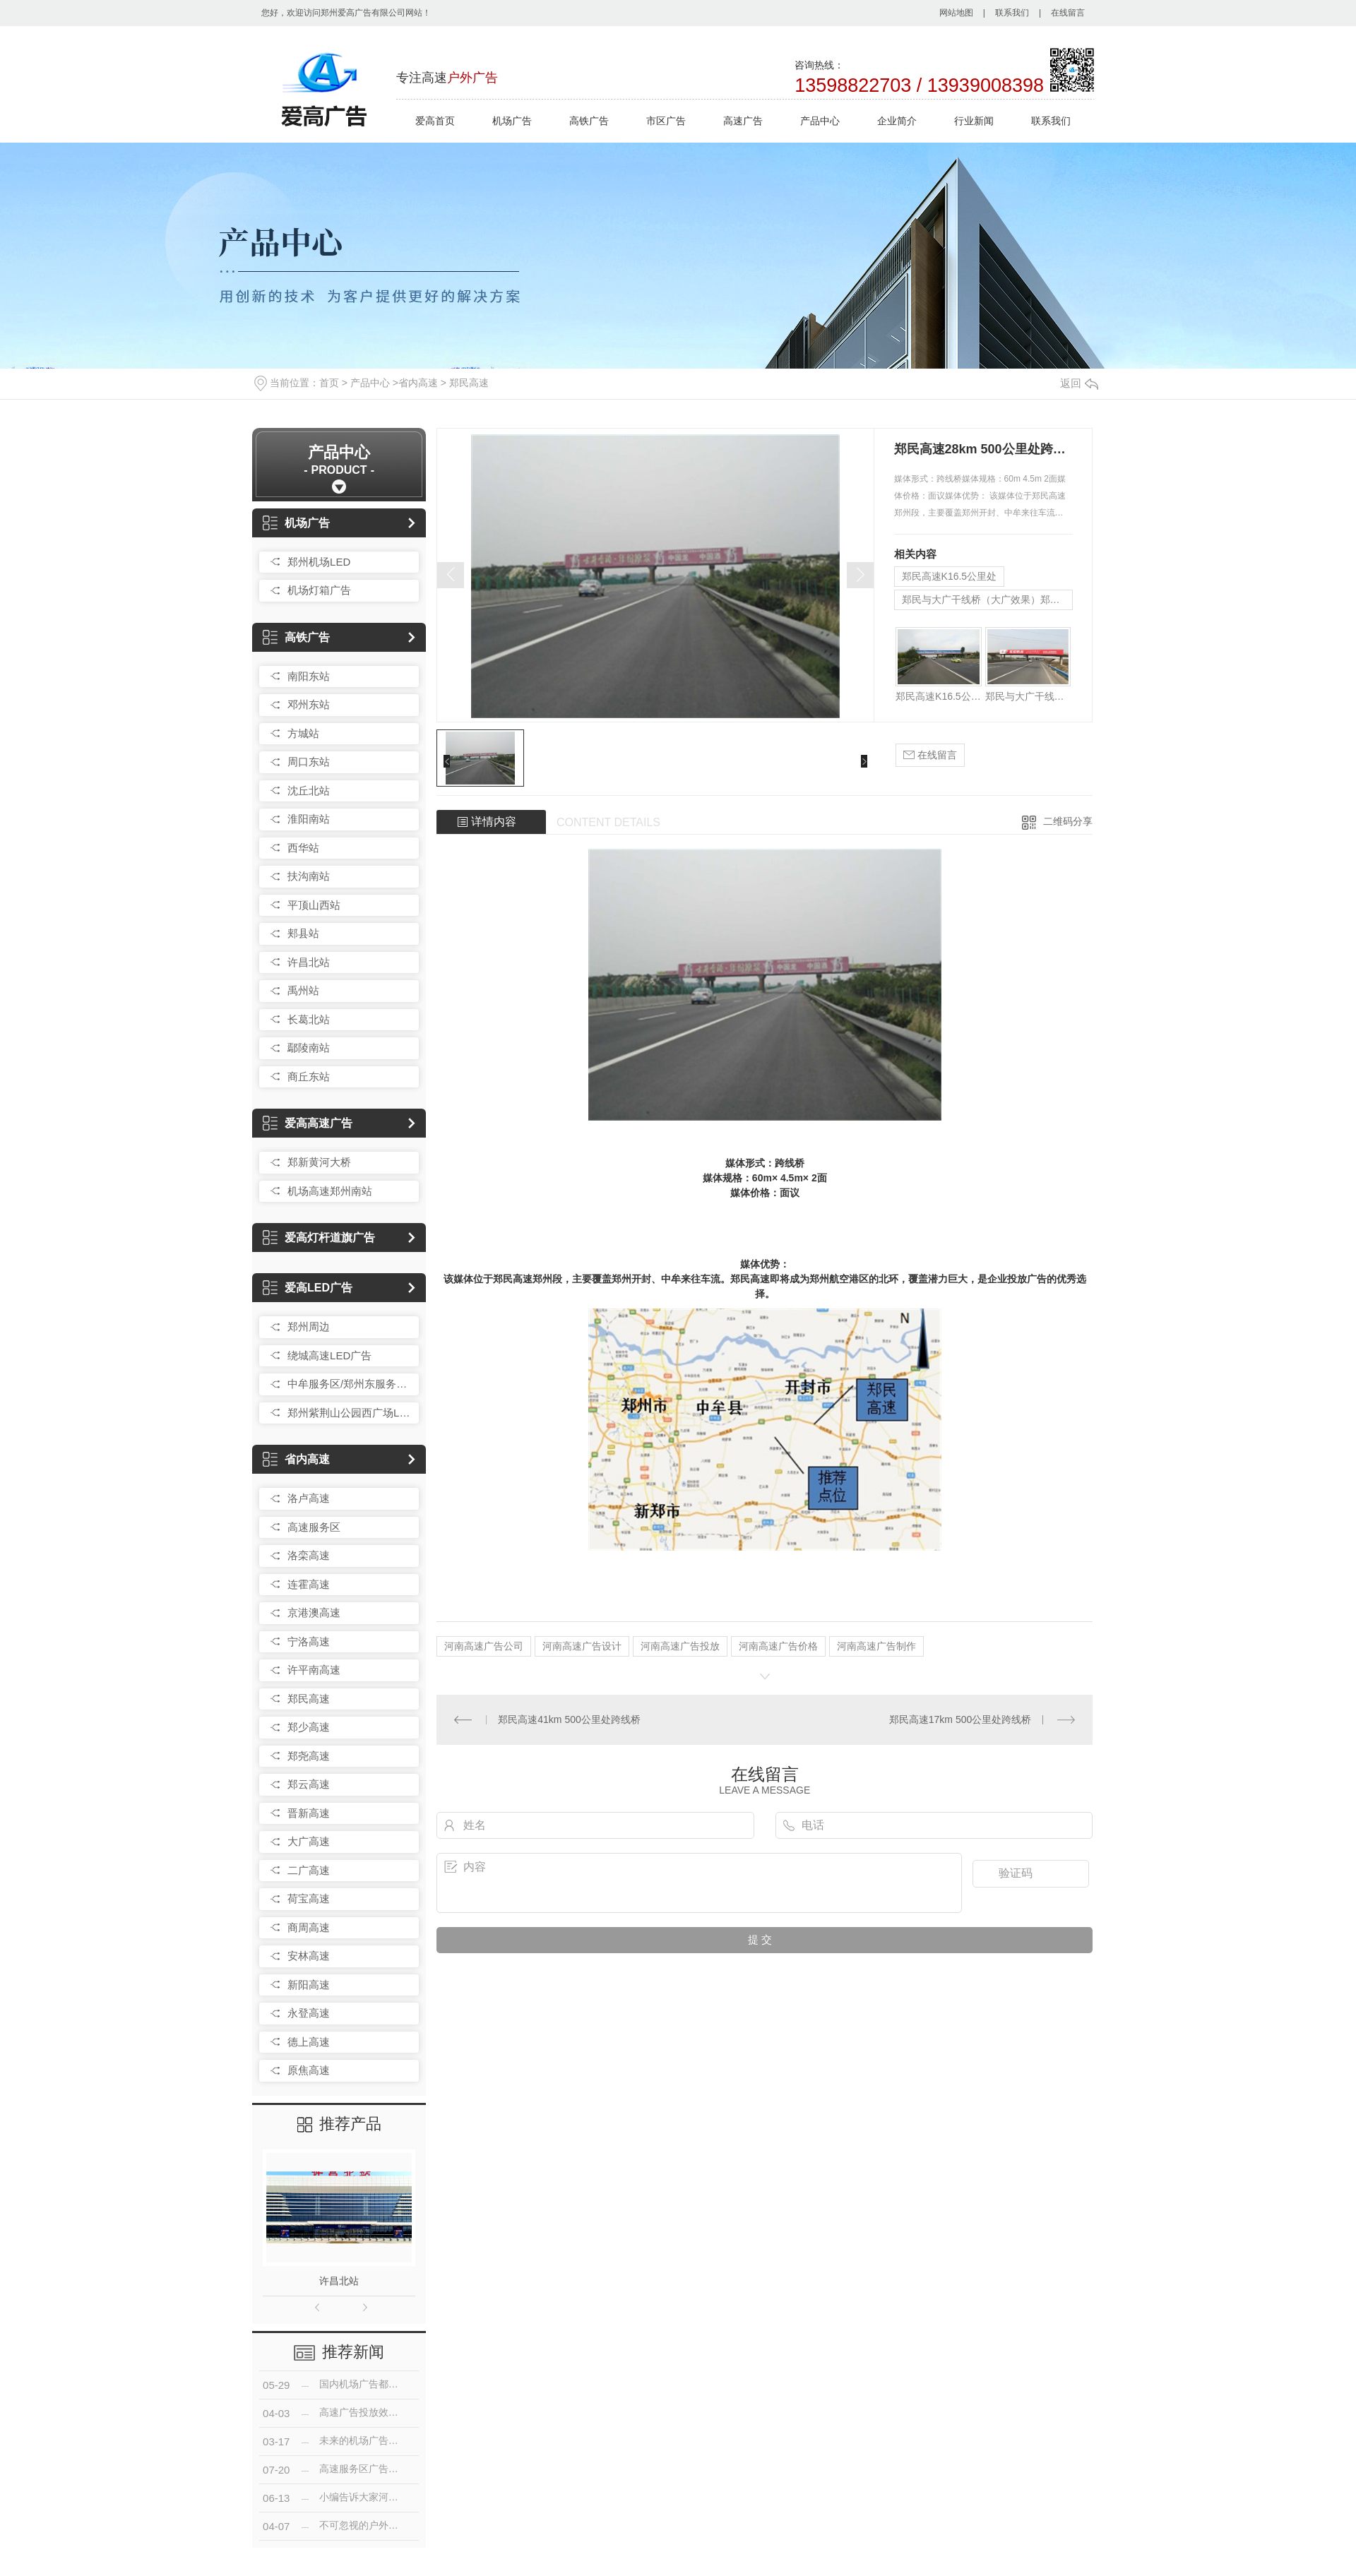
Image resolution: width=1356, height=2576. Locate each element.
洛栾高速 (308, 1555)
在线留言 (1068, 13)
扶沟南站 (308, 876)
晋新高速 (308, 1813)
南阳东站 (308, 676)
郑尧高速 (308, 1756)
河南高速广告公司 (483, 1646)
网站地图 (956, 13)
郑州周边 (308, 1326)
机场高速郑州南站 (329, 1191)
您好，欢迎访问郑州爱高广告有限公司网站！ (346, 13)
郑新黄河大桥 (319, 1162)
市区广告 (666, 120)
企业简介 (897, 120)
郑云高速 (308, 1784)
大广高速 (308, 1841)
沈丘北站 (308, 791)
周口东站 (308, 762)
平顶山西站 (313, 905)
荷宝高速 (308, 1898)
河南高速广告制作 (876, 1646)
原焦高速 (308, 2070)
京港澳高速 (313, 1612)
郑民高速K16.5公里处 (949, 576)
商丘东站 (308, 1077)
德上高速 (308, 2042)
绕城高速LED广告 (329, 1355)
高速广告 (743, 120)
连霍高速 (308, 1584)
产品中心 (820, 120)
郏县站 (303, 933)
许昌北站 (308, 962)
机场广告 (512, 120)
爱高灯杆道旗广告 (319, 1238)
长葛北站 (308, 1019)
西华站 (303, 848)
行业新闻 (974, 120)
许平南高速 (313, 1670)
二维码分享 (1068, 821)
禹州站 (303, 990)
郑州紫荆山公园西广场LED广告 (349, 1413)
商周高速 (308, 1927)
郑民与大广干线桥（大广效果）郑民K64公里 (987, 599)
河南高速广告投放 (680, 1646)
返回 (1079, 383)
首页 (329, 382)
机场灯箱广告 (319, 590)
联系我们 (1012, 13)
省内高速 (418, 382)
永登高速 (308, 2013)
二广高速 (308, 1870)
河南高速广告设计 (582, 1646)
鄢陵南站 (308, 1048)
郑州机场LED (318, 562)
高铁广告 (589, 120)
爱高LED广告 (307, 1288)
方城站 (303, 733)
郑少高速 (308, 1727)
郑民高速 (469, 382)
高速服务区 (313, 1527)
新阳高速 (308, 1985)
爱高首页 (435, 120)
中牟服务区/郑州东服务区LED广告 (349, 1384)
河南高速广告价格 (778, 1646)
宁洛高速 (308, 1641)
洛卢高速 (308, 1498)
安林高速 (308, 1956)
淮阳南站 (308, 819)
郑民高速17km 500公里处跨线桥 (960, 1719)
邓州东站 (308, 704)
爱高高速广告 (307, 1123)
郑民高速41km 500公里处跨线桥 (569, 1719)
